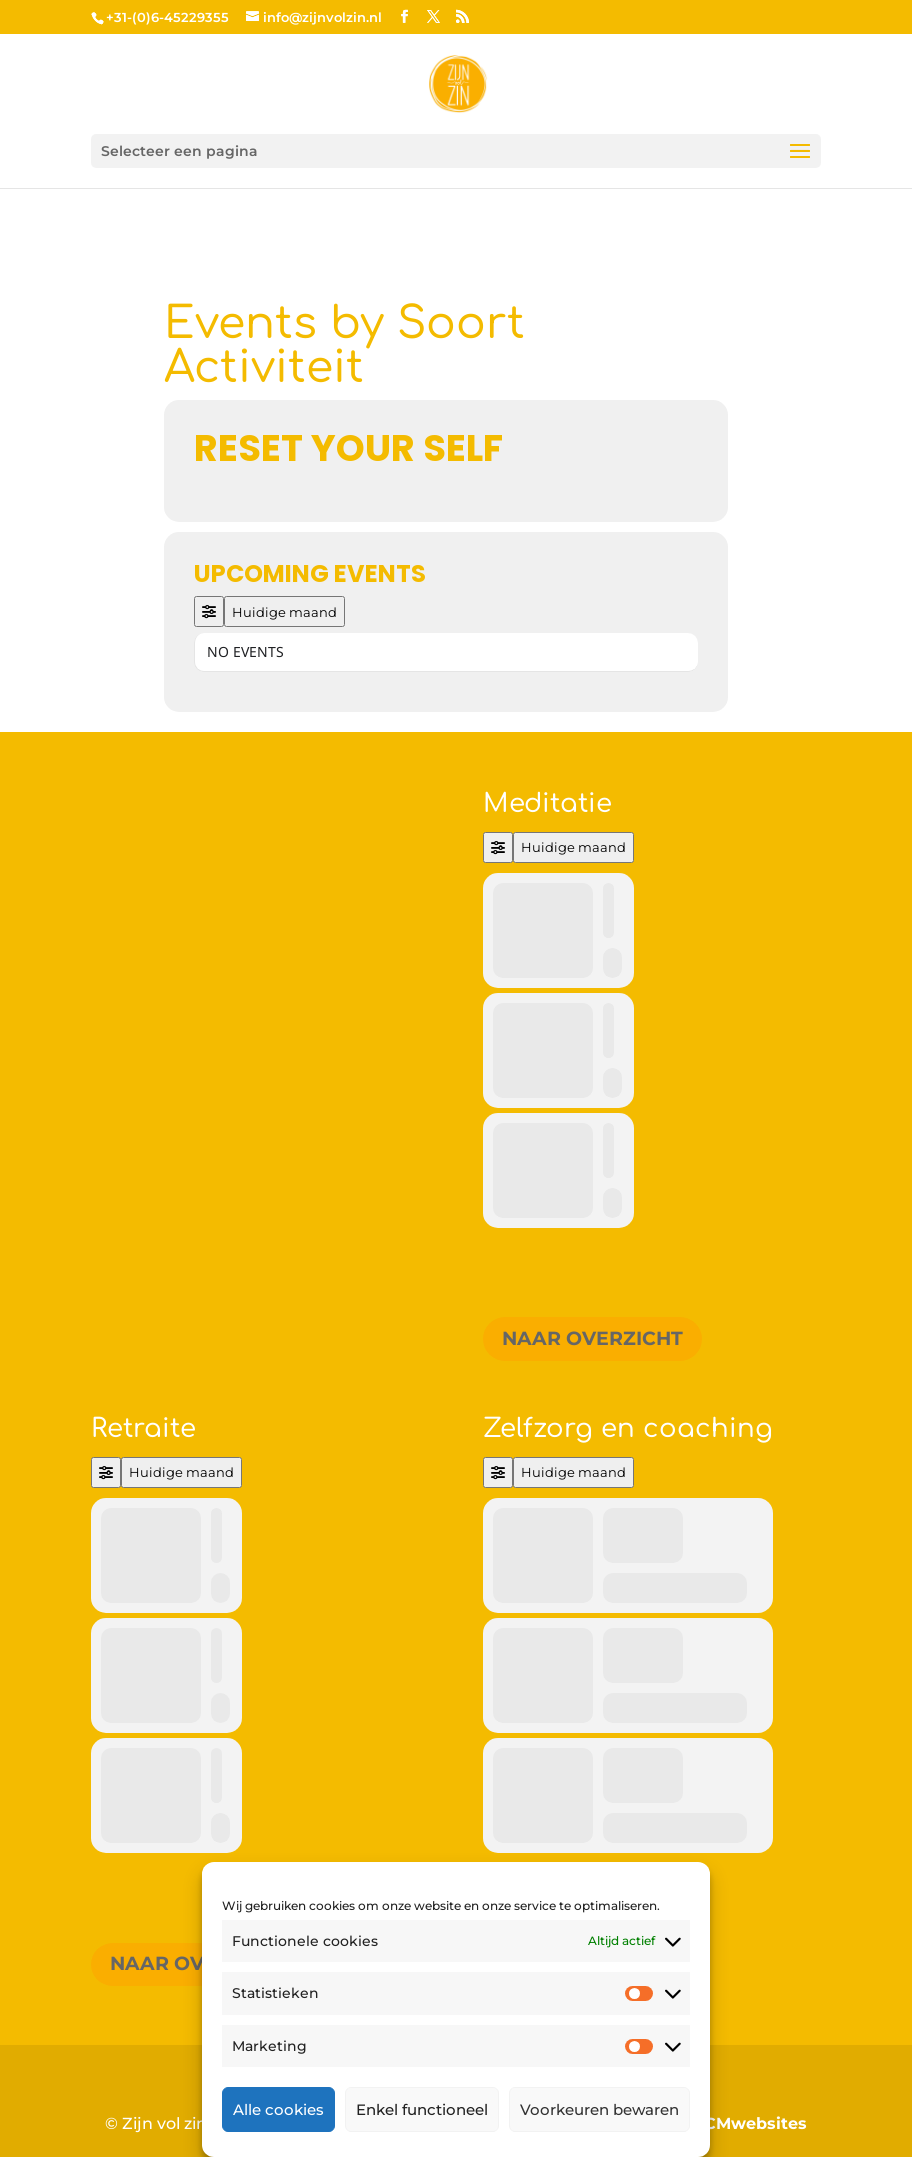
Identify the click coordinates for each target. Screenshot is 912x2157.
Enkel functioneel (422, 2109)
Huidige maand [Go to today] (284, 612)
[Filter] (209, 611)
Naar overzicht (592, 1338)
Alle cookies (278, 2109)
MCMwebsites (748, 2123)
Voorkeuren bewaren (599, 2109)
